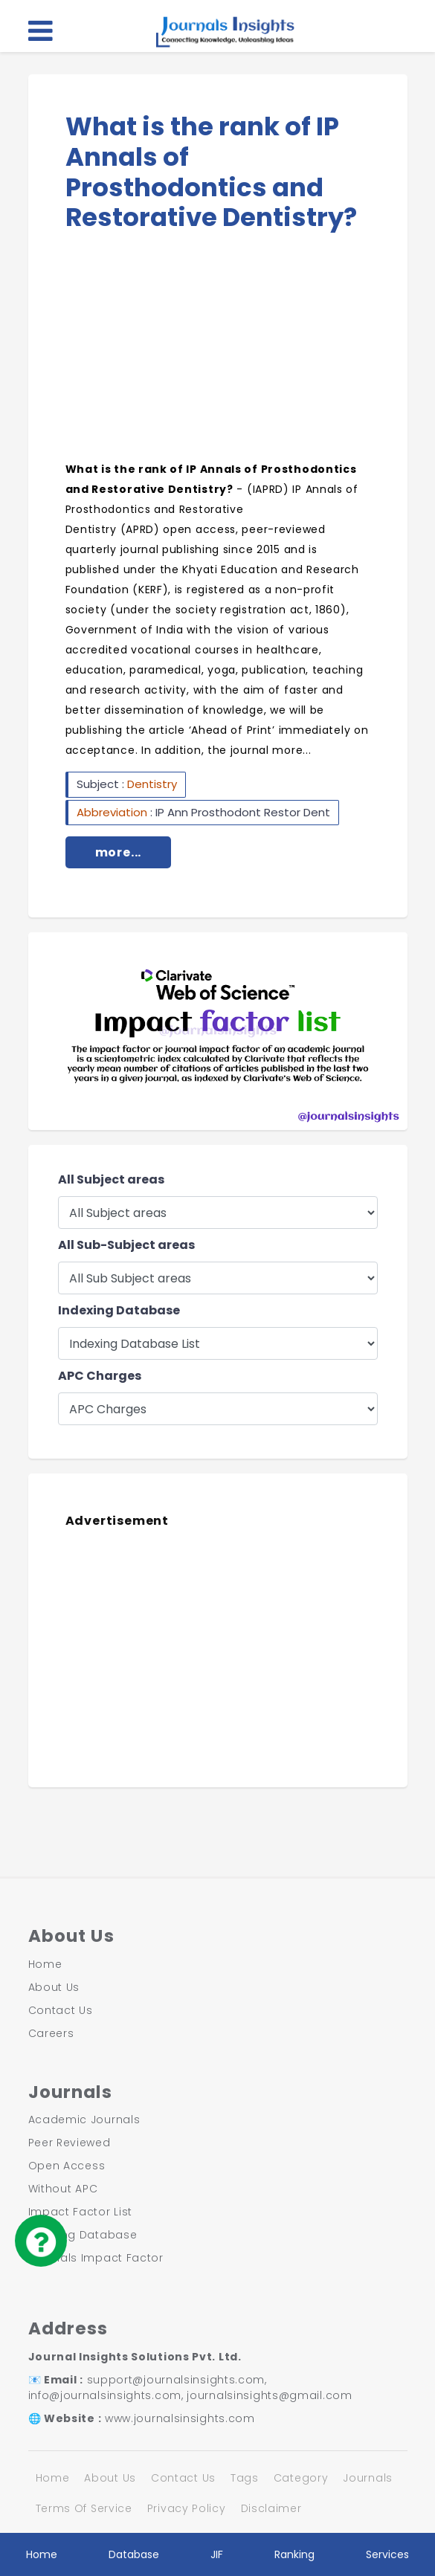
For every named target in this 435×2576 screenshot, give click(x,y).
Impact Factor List (80, 2211)
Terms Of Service (84, 2508)
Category (301, 2477)
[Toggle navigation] (40, 30)
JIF (216, 2554)
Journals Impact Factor (96, 2257)
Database (134, 2554)
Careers (51, 2033)
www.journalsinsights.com (180, 2418)
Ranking (294, 2554)
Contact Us (60, 2010)
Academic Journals (84, 2119)
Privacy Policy (186, 2508)
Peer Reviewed (69, 2142)
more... (118, 852)
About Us (54, 1987)
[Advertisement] (217, 352)
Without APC (63, 2188)
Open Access (67, 2165)
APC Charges (99, 1375)
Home (45, 1964)
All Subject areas (111, 1179)
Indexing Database (119, 1310)
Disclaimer (271, 2508)
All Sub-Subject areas (126, 1244)
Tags (245, 2477)
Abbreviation (113, 812)
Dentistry (152, 784)
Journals (368, 2477)
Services (387, 2554)
